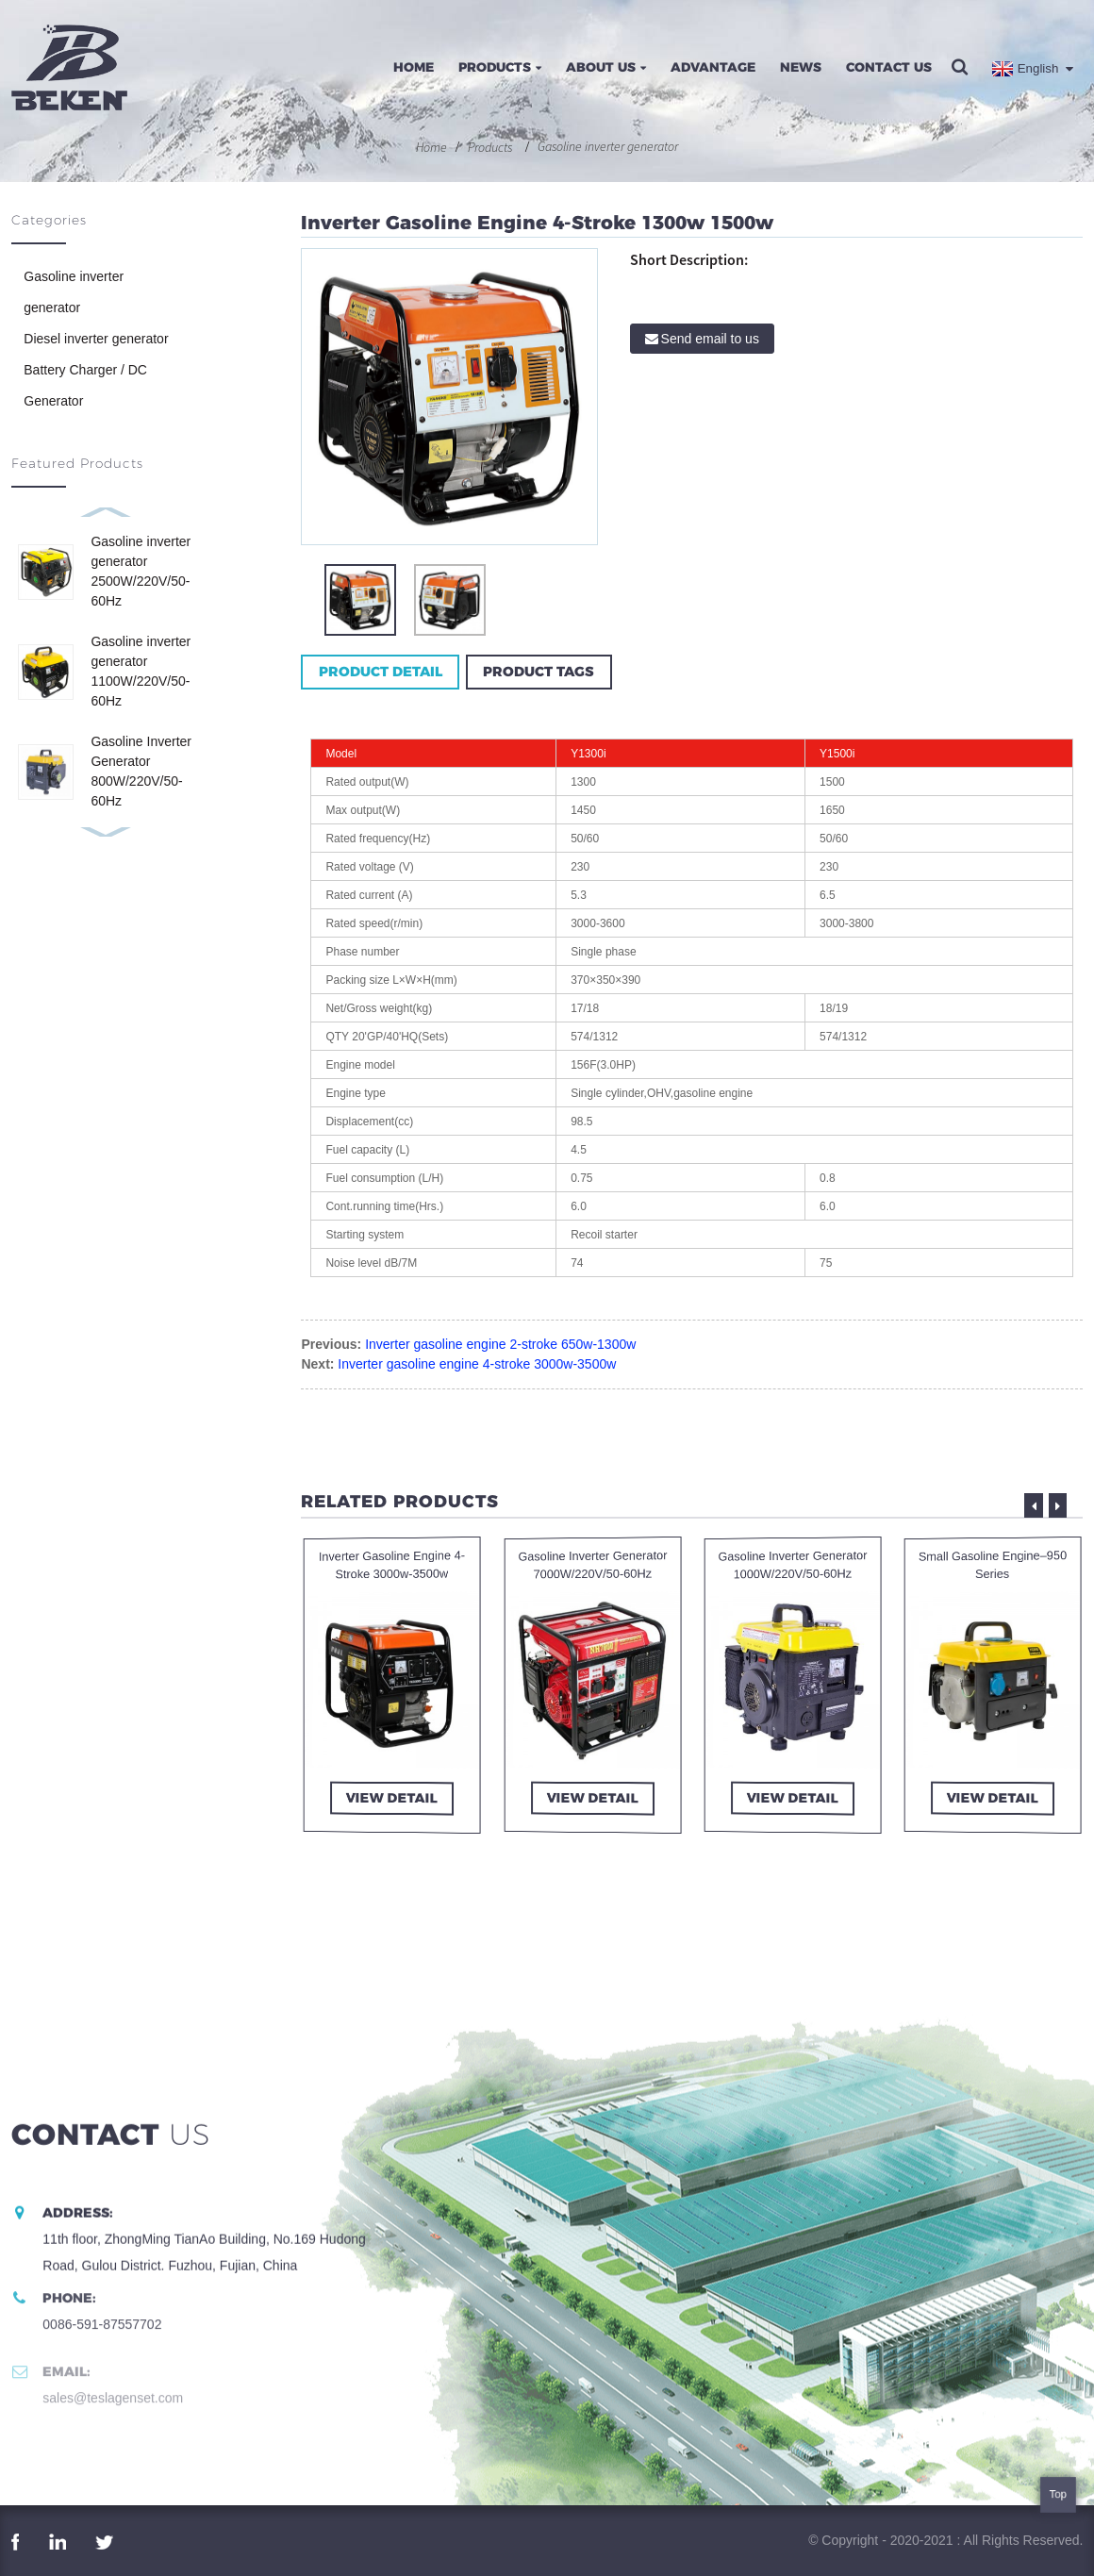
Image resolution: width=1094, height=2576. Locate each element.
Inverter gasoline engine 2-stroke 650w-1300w (500, 1344)
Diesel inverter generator (96, 338)
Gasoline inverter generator (608, 146)
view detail (392, 1798)
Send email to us (710, 338)
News (800, 67)
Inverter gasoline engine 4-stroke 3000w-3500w (477, 1363)
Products (499, 67)
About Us (606, 67)
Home (413, 67)
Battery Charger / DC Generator (85, 385)
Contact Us (889, 67)
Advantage (713, 67)
